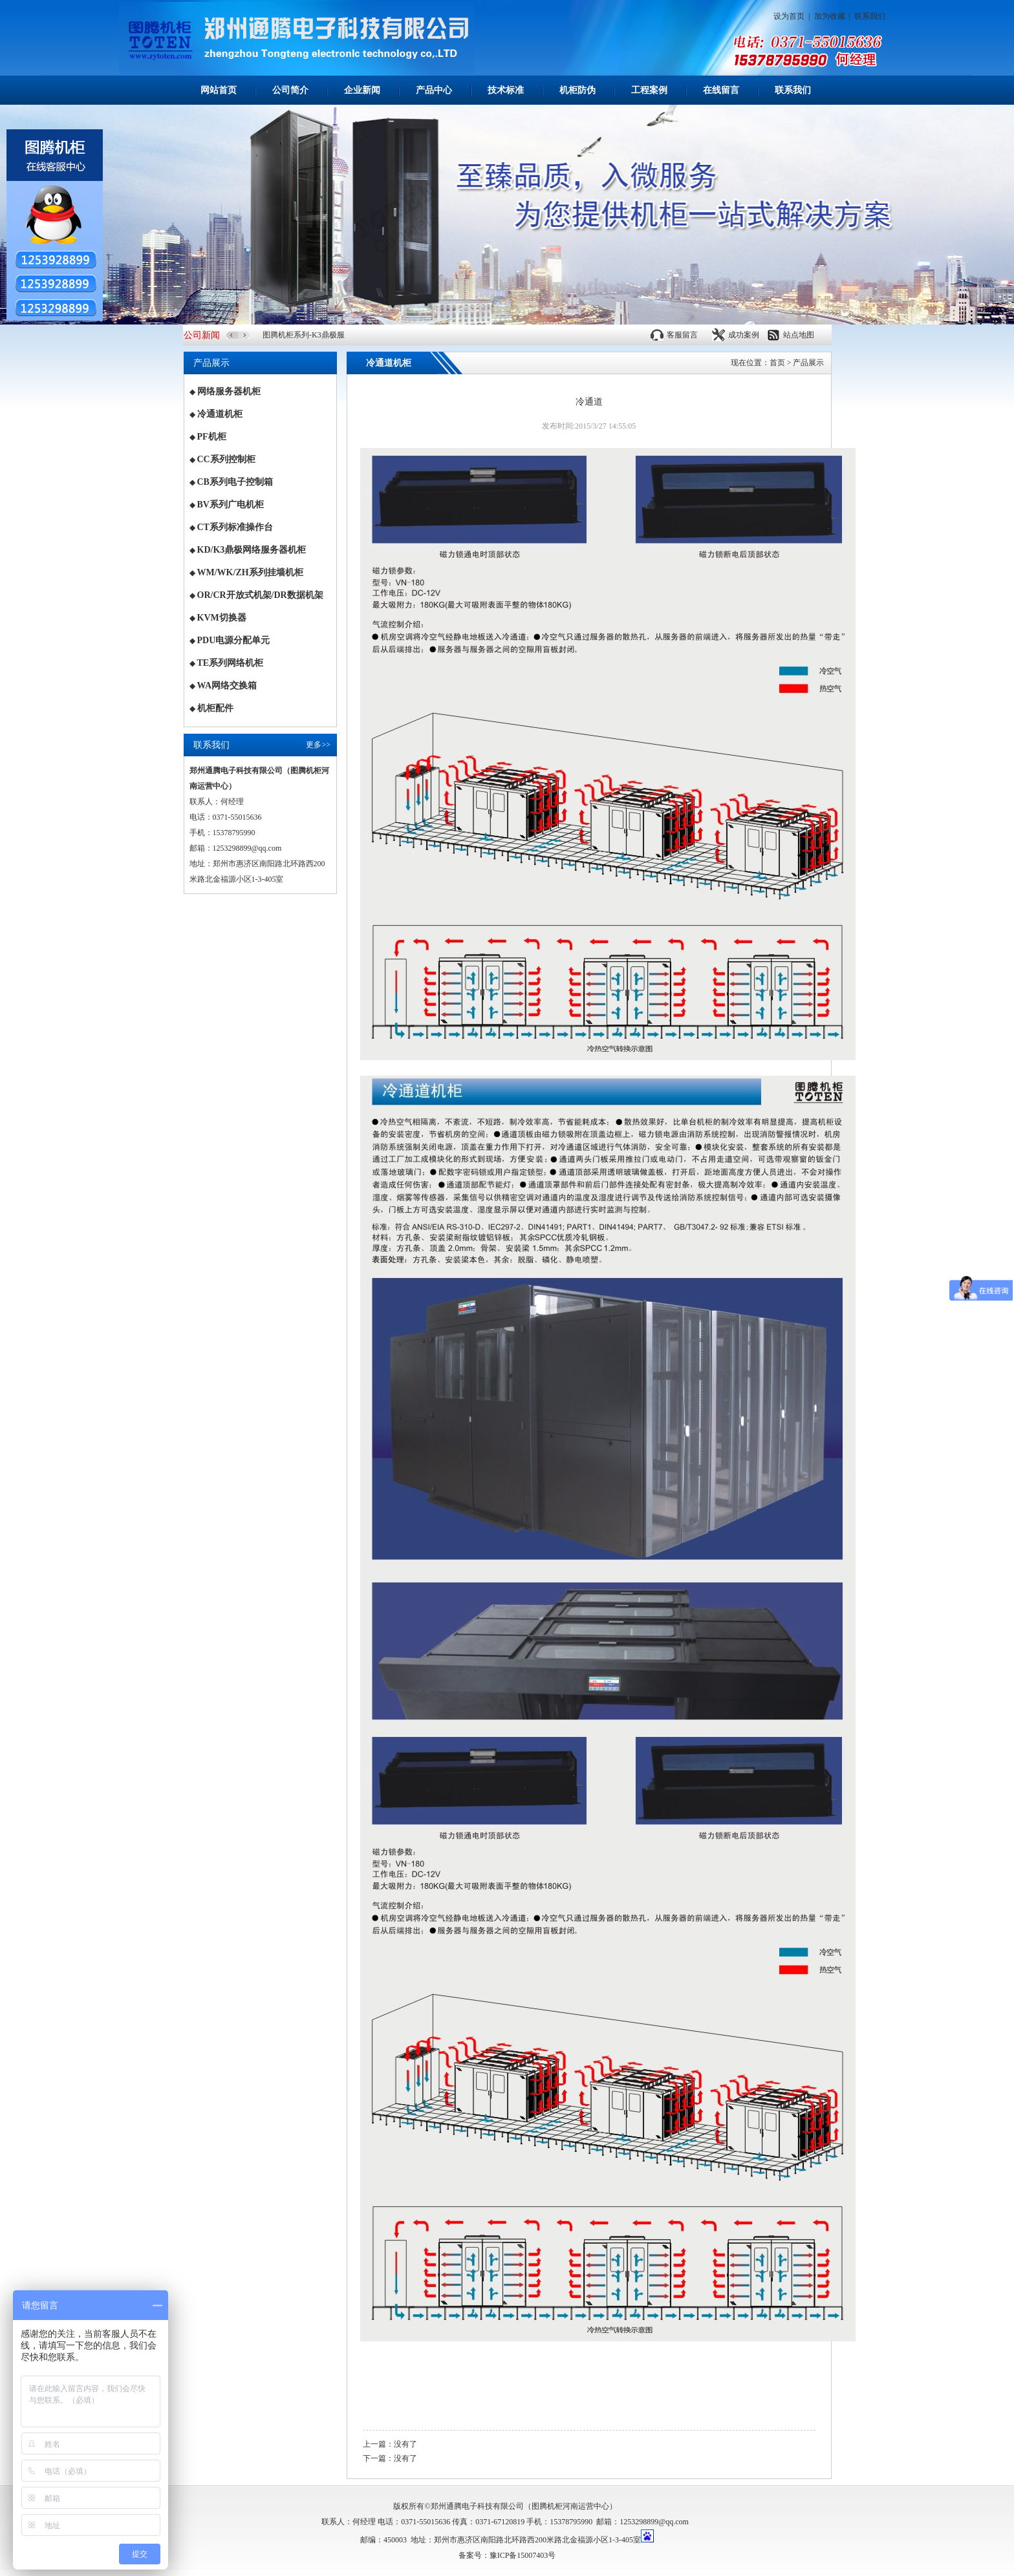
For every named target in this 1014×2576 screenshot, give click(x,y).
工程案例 (649, 90)
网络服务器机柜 (229, 391)
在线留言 (721, 90)
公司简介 (290, 90)
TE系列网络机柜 (230, 663)
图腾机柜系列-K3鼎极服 (304, 334)
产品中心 (434, 90)
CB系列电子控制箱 (235, 482)
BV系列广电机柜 (230, 504)
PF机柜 (211, 437)
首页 (777, 362)
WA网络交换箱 (227, 685)
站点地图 (798, 334)
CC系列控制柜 (226, 459)
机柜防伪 (577, 90)
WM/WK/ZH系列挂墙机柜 (250, 572)
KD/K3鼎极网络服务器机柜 (252, 550)
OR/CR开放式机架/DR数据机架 (260, 595)
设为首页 (788, 16)
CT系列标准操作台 (235, 527)
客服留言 (682, 334)
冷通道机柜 (220, 414)
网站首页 (218, 90)
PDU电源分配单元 (233, 640)
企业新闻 (362, 90)
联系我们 (869, 16)
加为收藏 (829, 16)
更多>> (318, 744)
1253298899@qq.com (654, 2521)
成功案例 (743, 334)
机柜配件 (215, 708)
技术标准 (506, 90)
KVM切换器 (221, 618)
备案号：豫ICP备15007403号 (507, 2555)
